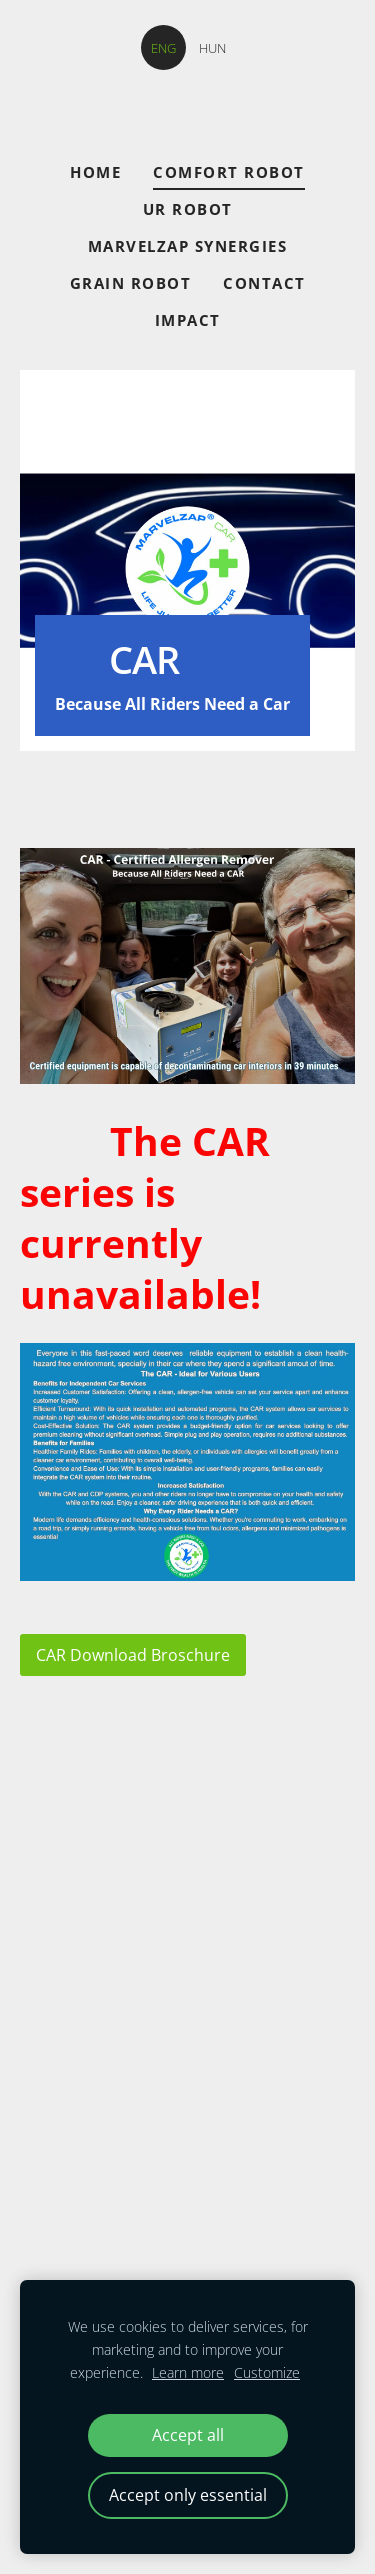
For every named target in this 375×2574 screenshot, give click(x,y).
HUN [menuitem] (212, 48)
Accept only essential (188, 2495)
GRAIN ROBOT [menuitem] (131, 283)
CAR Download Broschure (133, 1655)
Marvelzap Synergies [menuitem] (188, 246)
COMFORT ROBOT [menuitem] (229, 172)
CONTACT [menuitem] (264, 283)
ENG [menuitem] (163, 48)
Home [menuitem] (95, 172)
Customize (267, 2372)
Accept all (188, 2435)
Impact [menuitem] (188, 320)
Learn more (188, 2372)
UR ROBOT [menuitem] (188, 209)
